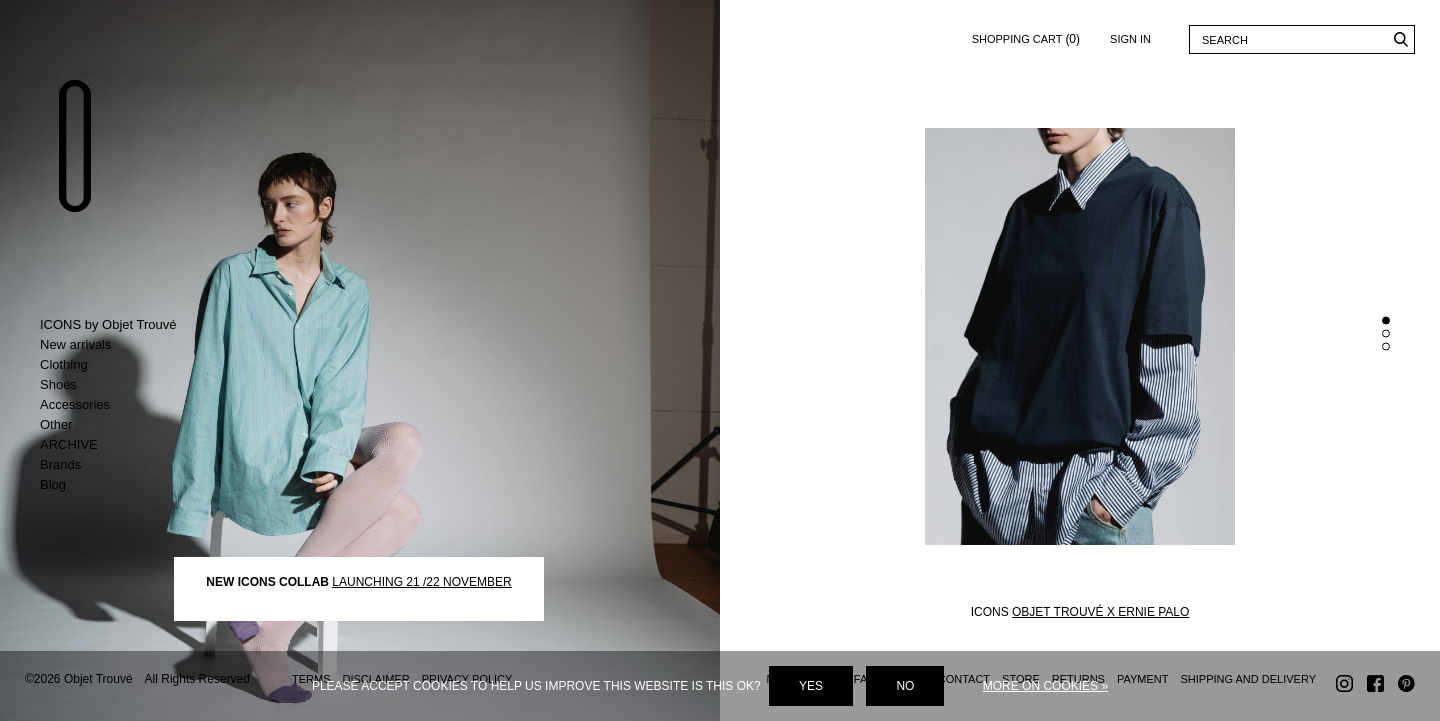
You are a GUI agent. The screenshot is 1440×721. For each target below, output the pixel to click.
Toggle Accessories (122, 405)
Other (56, 424)
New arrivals (76, 344)
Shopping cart (1026, 35)
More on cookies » (1045, 686)
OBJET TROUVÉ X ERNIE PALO (1100, 611)
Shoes (58, 384)
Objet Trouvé (75, 146)
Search (1400, 39)
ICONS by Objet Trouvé (108, 324)
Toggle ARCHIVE (122, 445)
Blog (53, 484)
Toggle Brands (122, 465)
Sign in (1130, 39)
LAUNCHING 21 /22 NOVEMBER (421, 581)
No (905, 686)
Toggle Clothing (122, 365)
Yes (811, 686)
